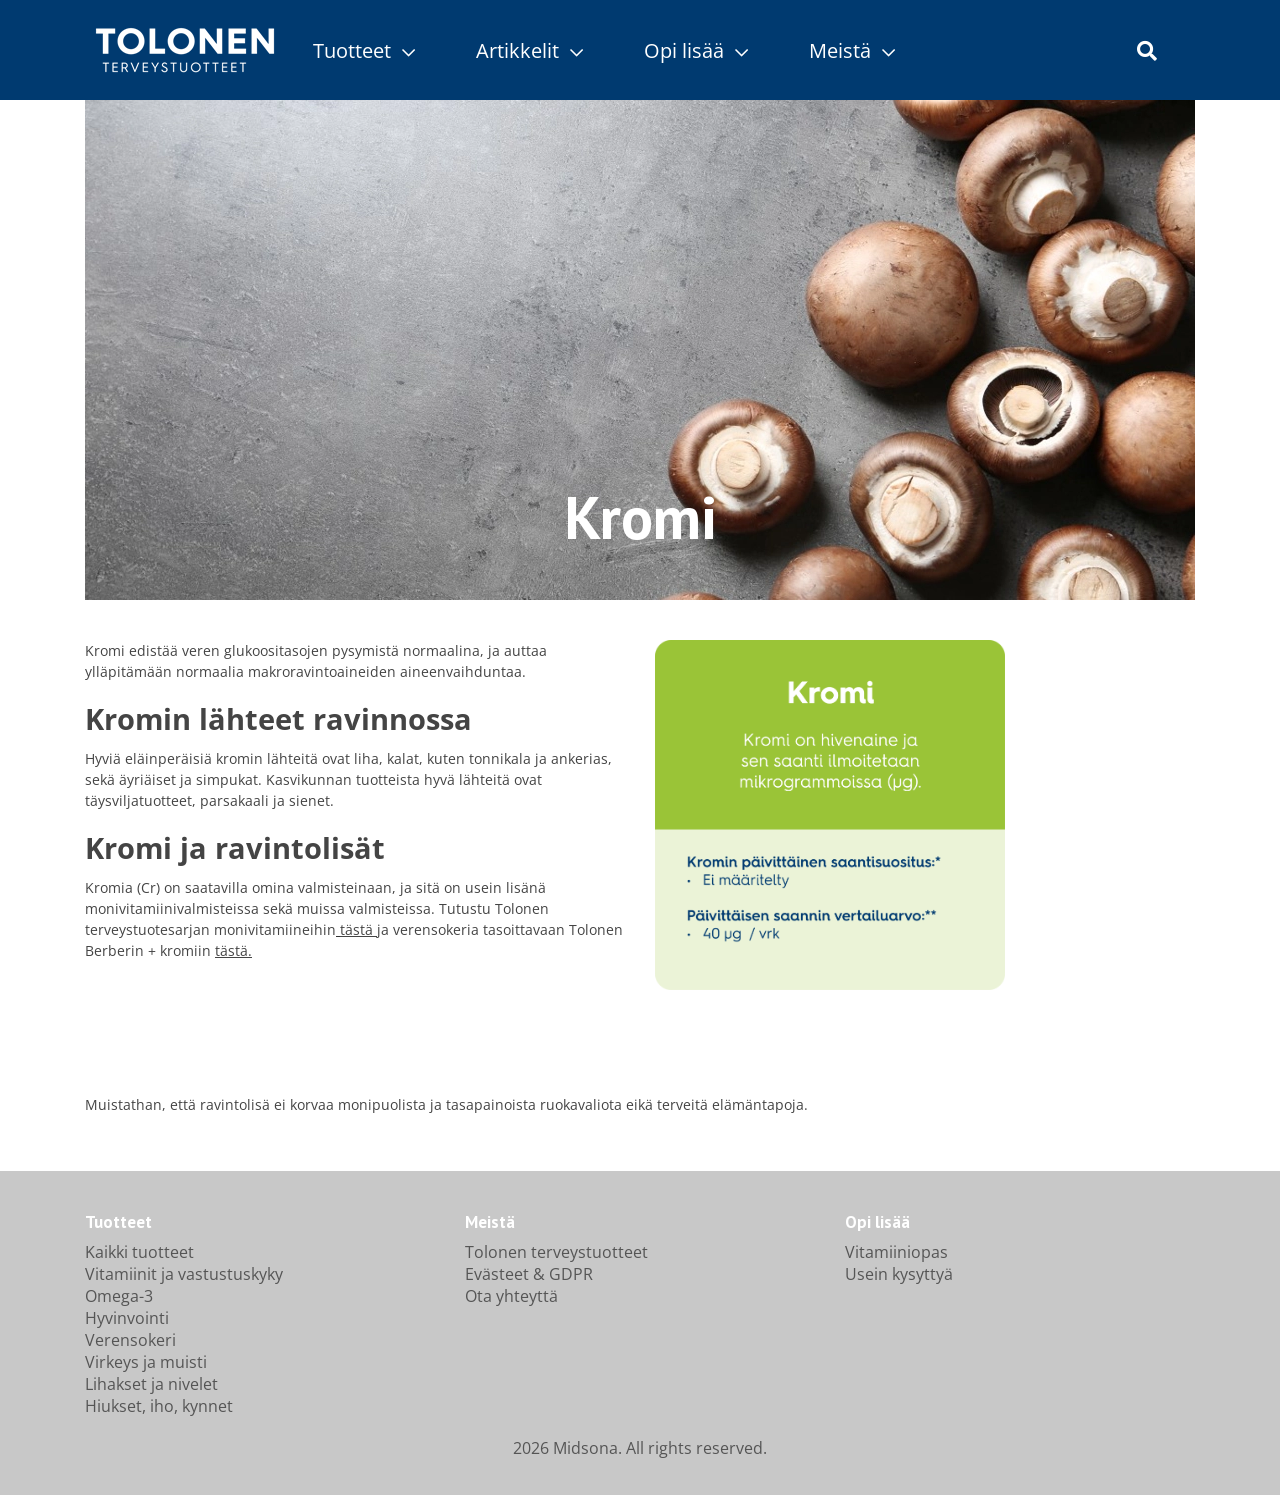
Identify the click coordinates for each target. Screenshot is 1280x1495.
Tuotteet (364, 50)
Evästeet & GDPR (529, 1274)
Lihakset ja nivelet (151, 1384)
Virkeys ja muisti (146, 1362)
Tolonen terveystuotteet (556, 1252)
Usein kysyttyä (899, 1274)
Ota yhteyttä (511, 1296)
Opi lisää (696, 50)
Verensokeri (130, 1340)
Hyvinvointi (127, 1318)
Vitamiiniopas (896, 1252)
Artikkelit (529, 50)
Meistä (852, 50)
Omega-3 (119, 1296)
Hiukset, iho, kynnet (159, 1406)
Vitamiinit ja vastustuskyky (184, 1274)
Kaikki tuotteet (139, 1252)
